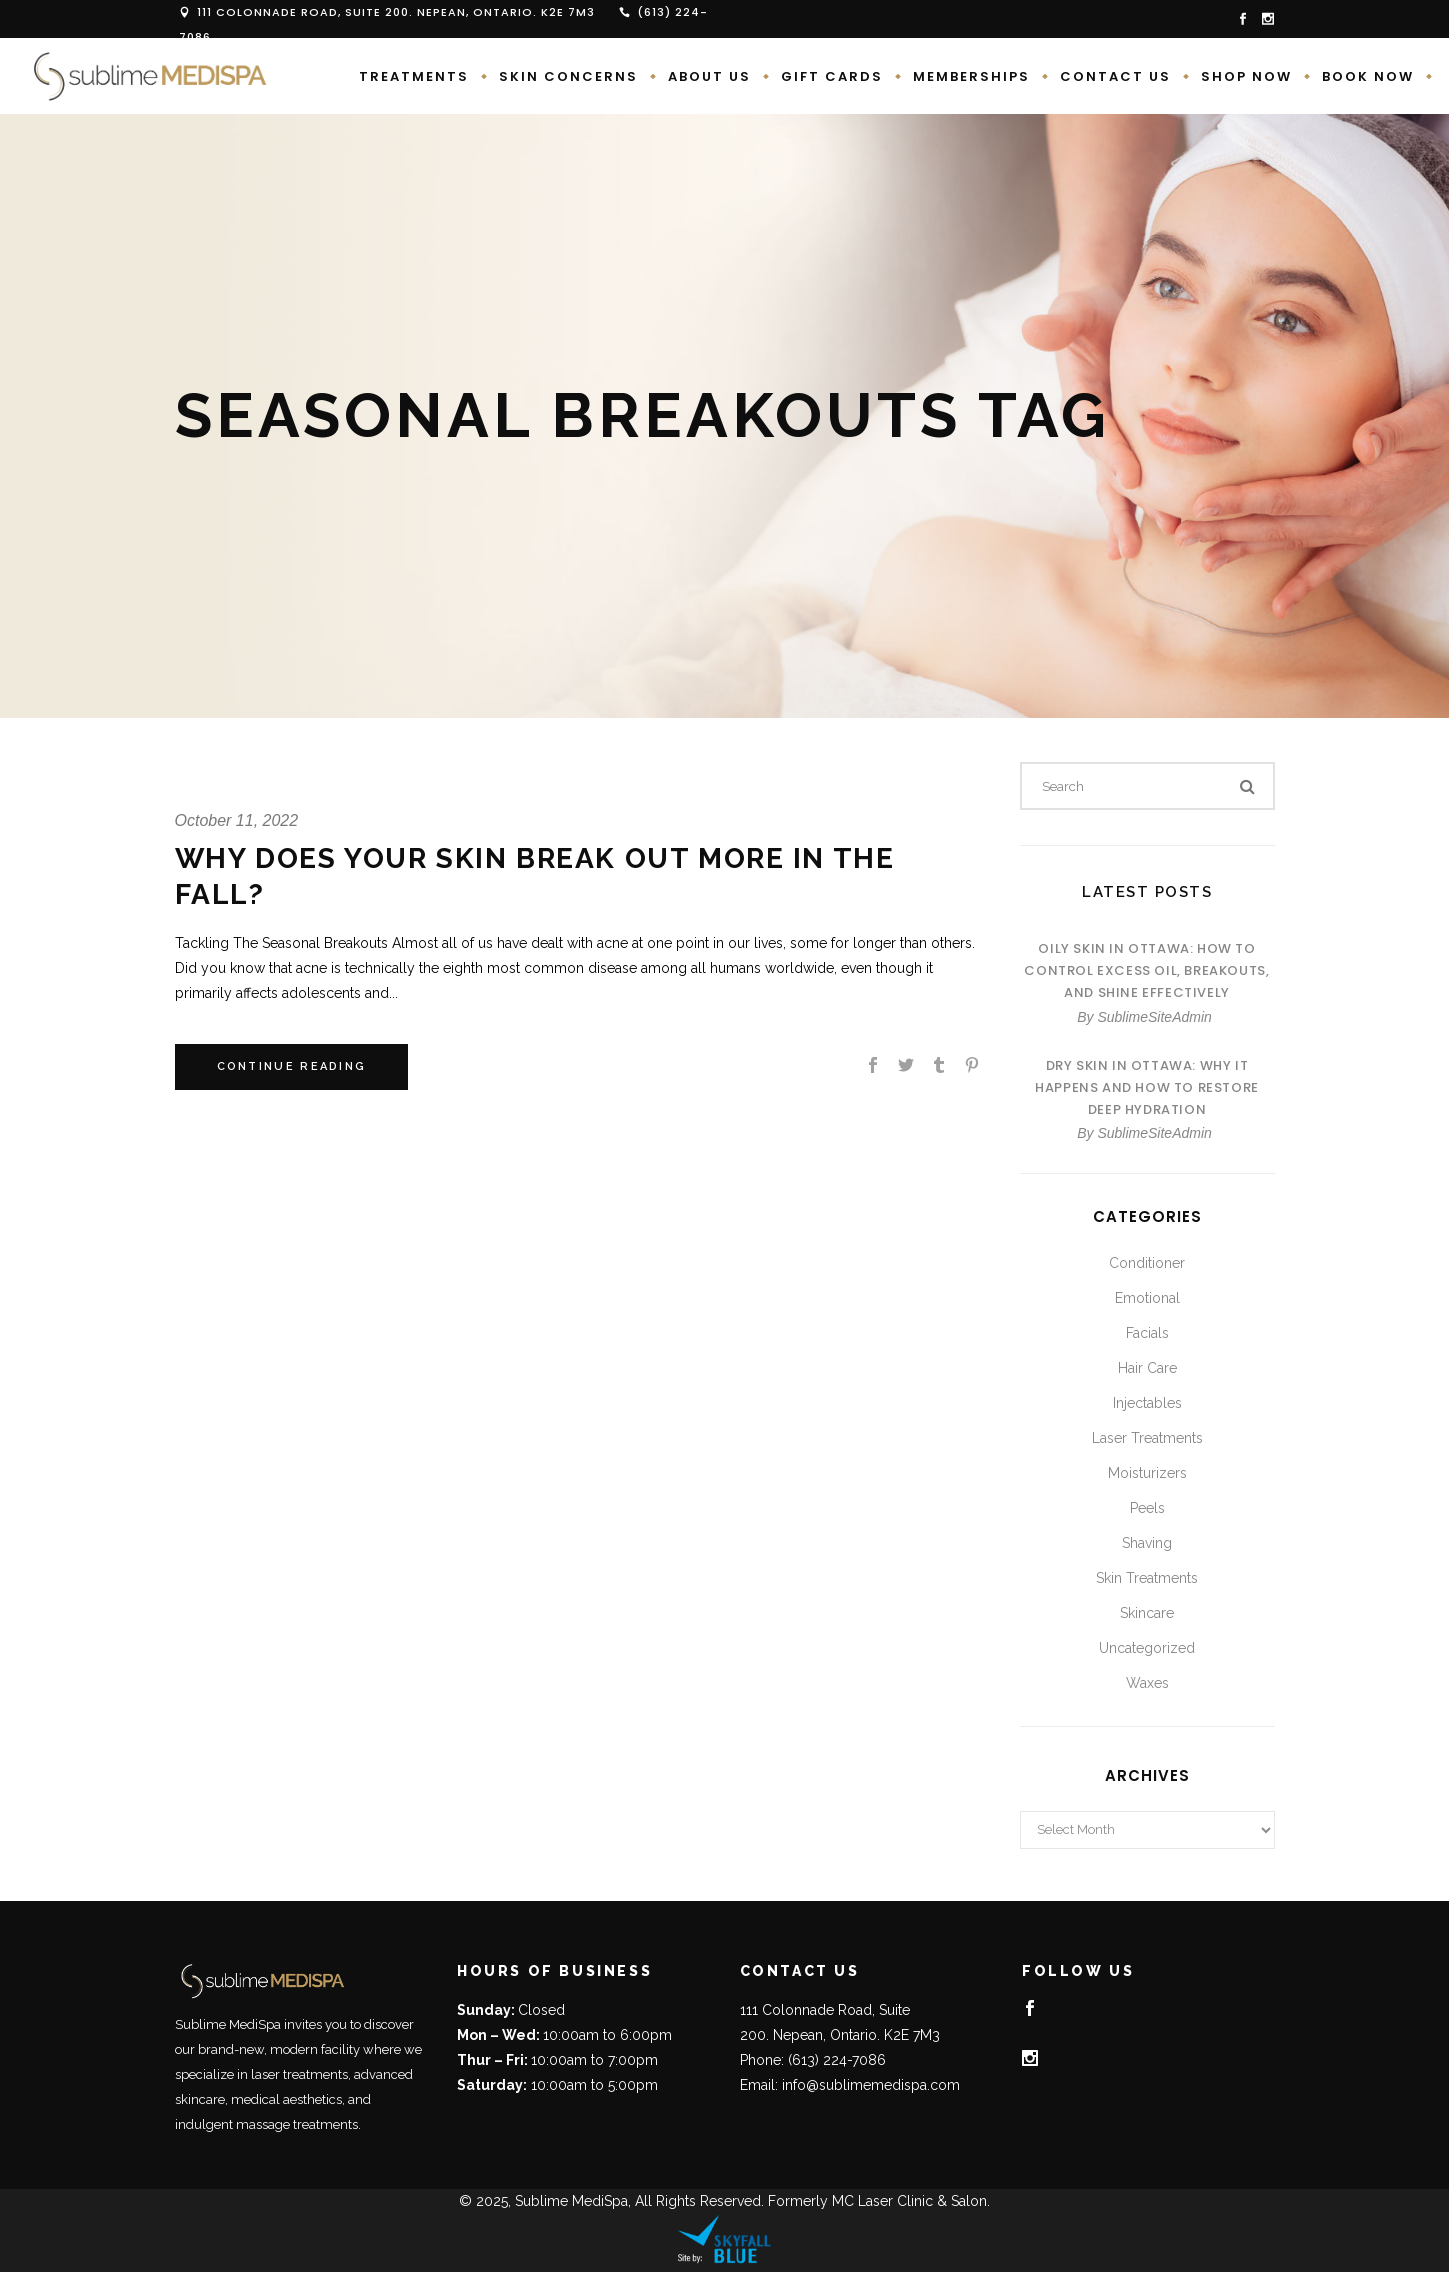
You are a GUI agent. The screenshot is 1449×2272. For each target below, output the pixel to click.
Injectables (1147, 1403)
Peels (1147, 1508)
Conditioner (1147, 1263)
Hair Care (1147, 1368)
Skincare (1147, 1613)
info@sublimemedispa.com (871, 2085)
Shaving (1147, 1543)
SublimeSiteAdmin (1154, 1017)
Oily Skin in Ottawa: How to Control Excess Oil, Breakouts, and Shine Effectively (1146, 970)
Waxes (1147, 1683)
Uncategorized (1147, 1648)
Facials (1147, 1333)
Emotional (1147, 1298)
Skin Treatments (1147, 1578)
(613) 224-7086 (837, 2060)
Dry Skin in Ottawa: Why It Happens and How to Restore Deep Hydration (1147, 1087)
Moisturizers (1147, 1473)
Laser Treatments (1147, 1438)
